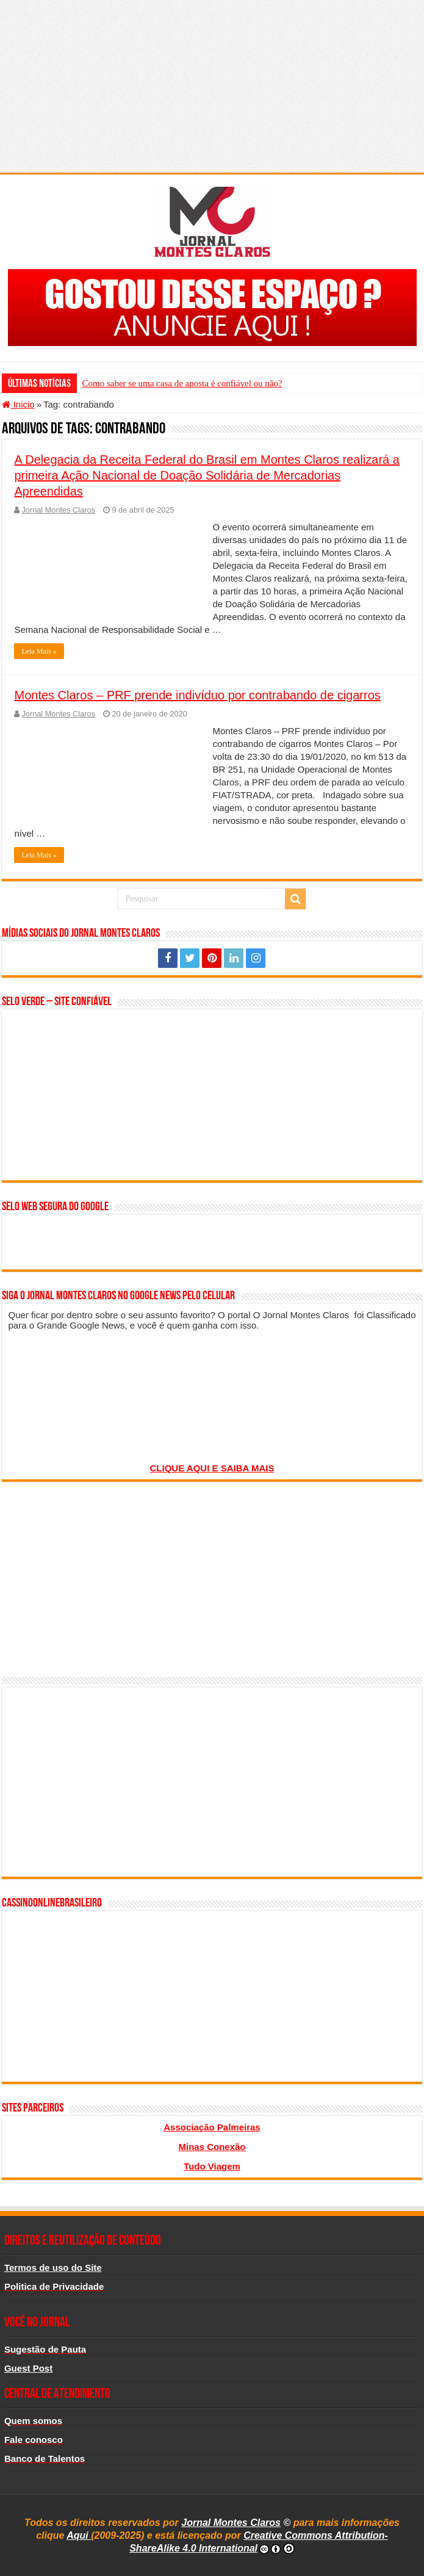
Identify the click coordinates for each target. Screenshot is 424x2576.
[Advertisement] (212, 85)
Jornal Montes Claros (58, 509)
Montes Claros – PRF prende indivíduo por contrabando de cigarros (197, 695)
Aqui (78, 2535)
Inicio (18, 404)
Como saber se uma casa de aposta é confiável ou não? (182, 383)
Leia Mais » (38, 651)
